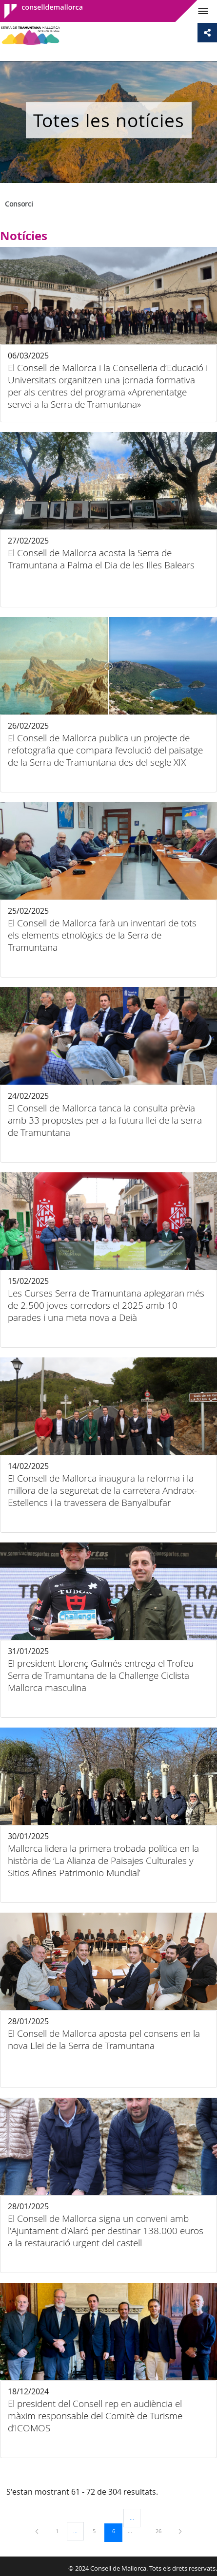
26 (162, 2531)
